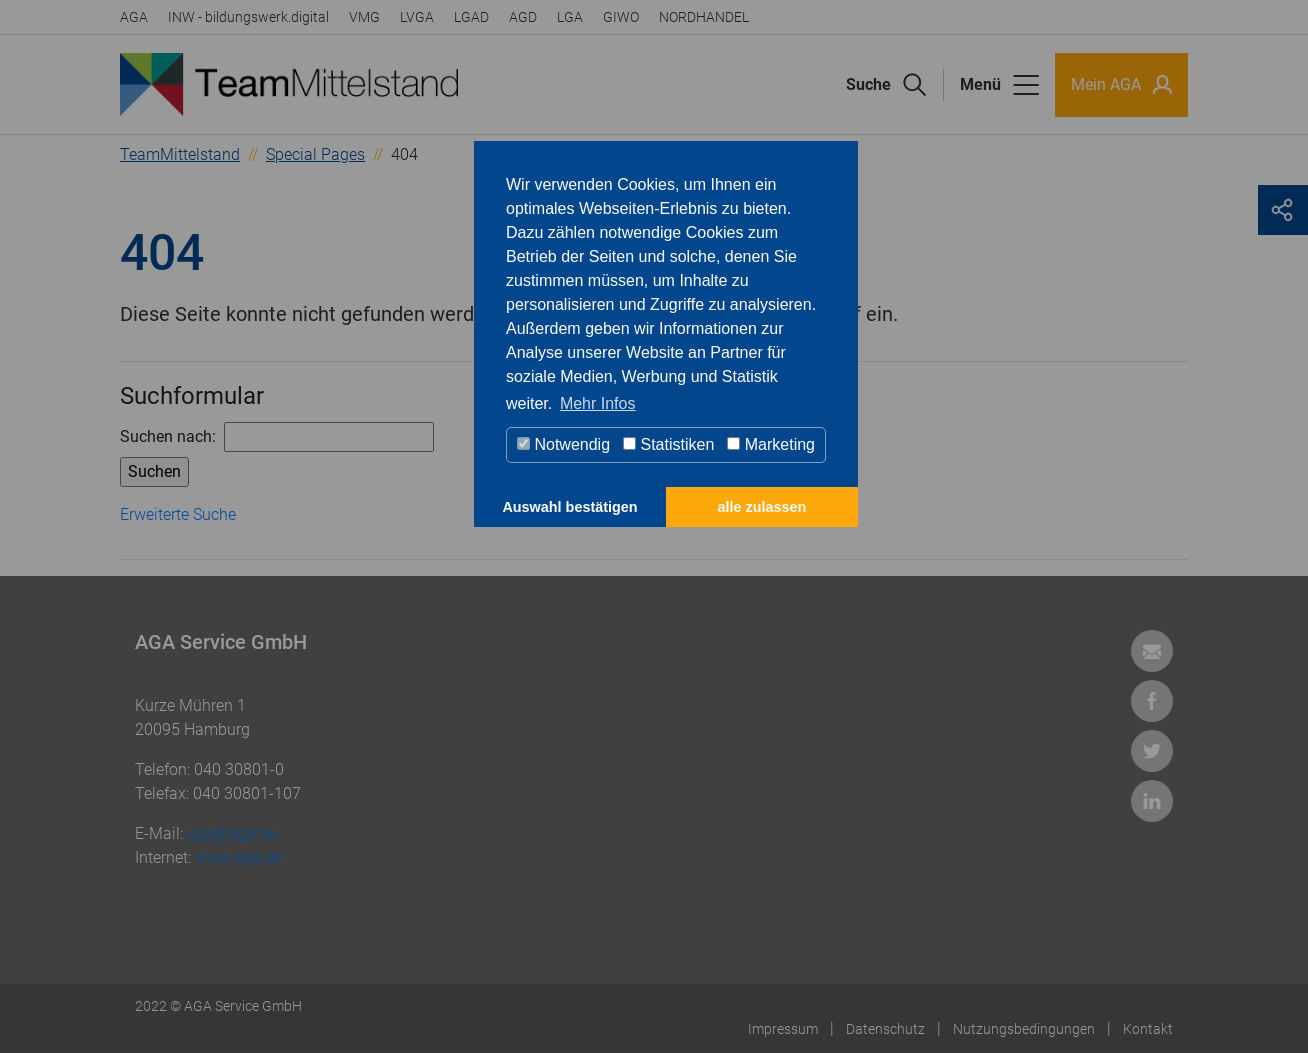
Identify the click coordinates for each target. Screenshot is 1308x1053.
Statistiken (668, 444)
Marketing (771, 444)
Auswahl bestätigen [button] (569, 507)
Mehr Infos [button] (598, 403)
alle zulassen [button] (762, 507)
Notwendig (563, 444)
